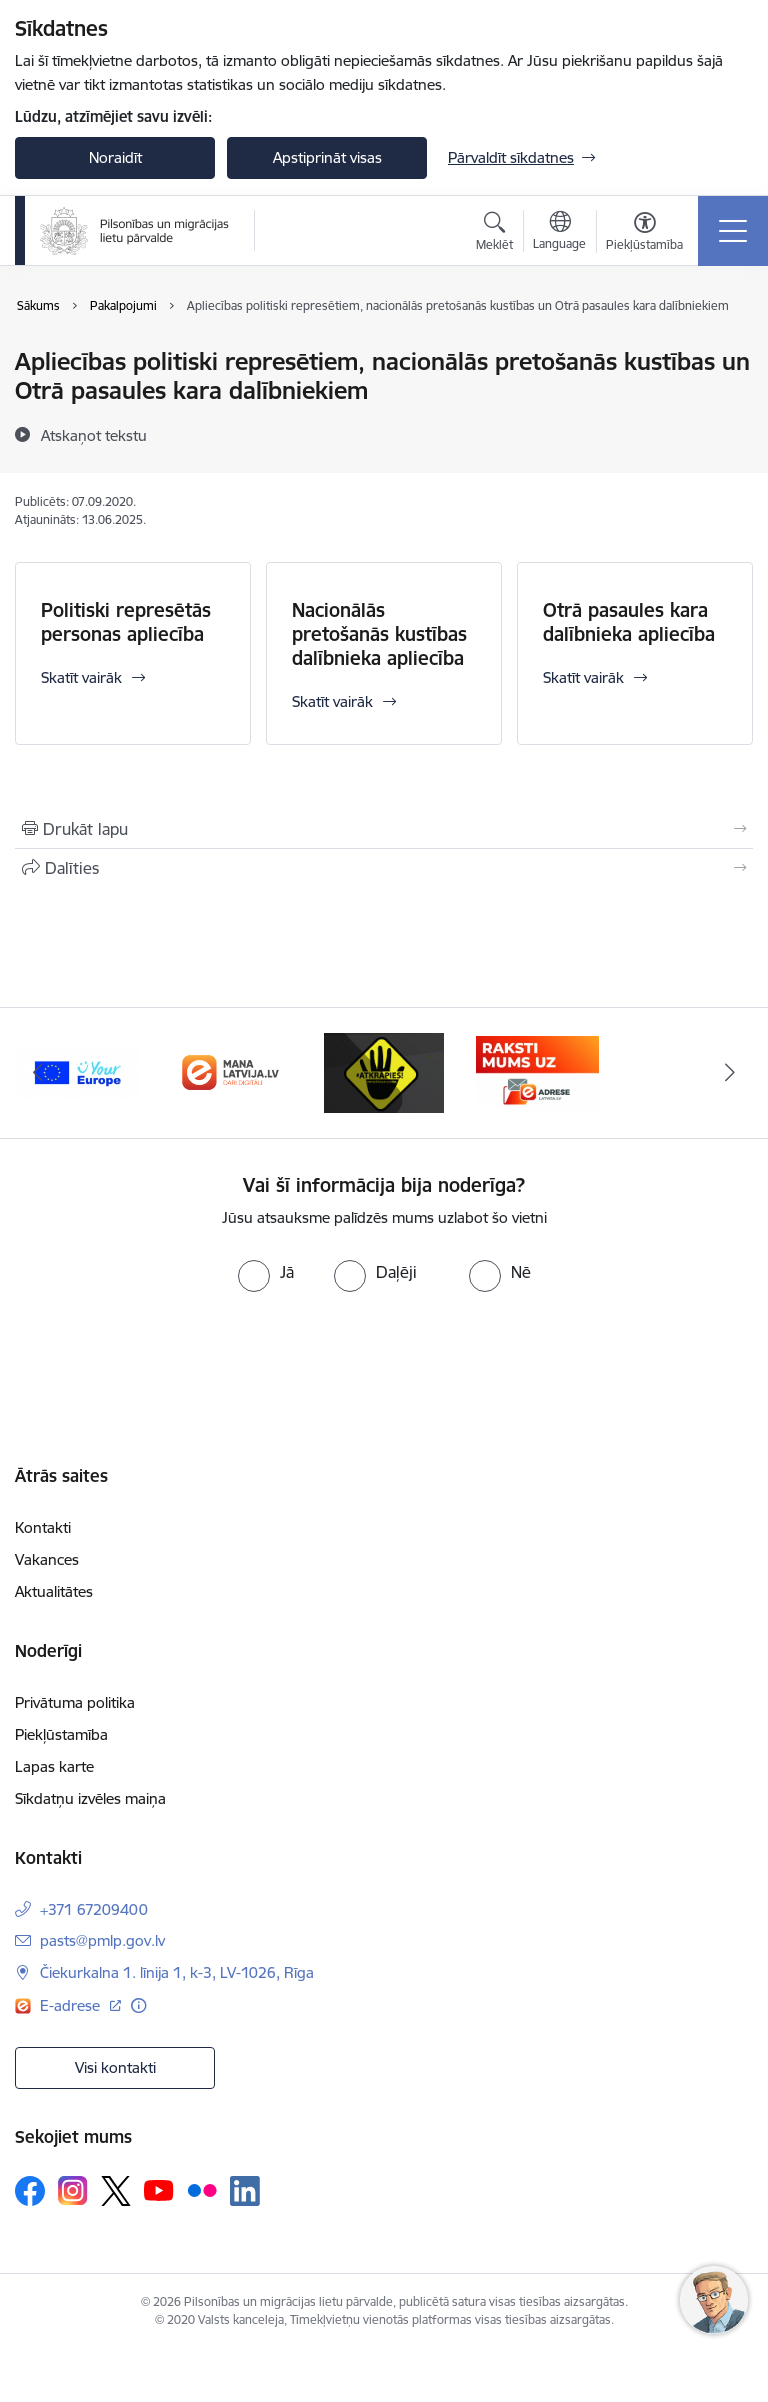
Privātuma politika (75, 1702)
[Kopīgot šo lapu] (384, 868)
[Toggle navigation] (733, 231)
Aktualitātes (54, 1591)
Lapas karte (54, 1766)
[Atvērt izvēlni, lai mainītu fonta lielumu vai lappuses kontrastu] (644, 234)
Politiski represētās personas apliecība (126, 622)
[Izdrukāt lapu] (384, 829)
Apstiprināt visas (327, 157)
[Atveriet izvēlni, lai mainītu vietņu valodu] (559, 233)
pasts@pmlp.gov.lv (102, 1940)
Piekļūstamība (61, 1734)
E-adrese (72, 2005)
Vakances (47, 1559)
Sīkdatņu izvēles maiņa (90, 1798)
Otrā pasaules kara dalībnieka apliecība (629, 622)
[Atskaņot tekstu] (94, 435)
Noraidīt (115, 157)
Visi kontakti (115, 2067)
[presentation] (167, 1367)
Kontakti (43, 1527)
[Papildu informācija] (138, 2005)
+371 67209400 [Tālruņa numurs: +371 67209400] (94, 1909)
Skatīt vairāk (81, 677)
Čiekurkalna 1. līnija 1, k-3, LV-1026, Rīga (177, 1972)
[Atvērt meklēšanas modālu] (494, 234)
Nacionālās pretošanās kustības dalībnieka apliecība (379, 634)
